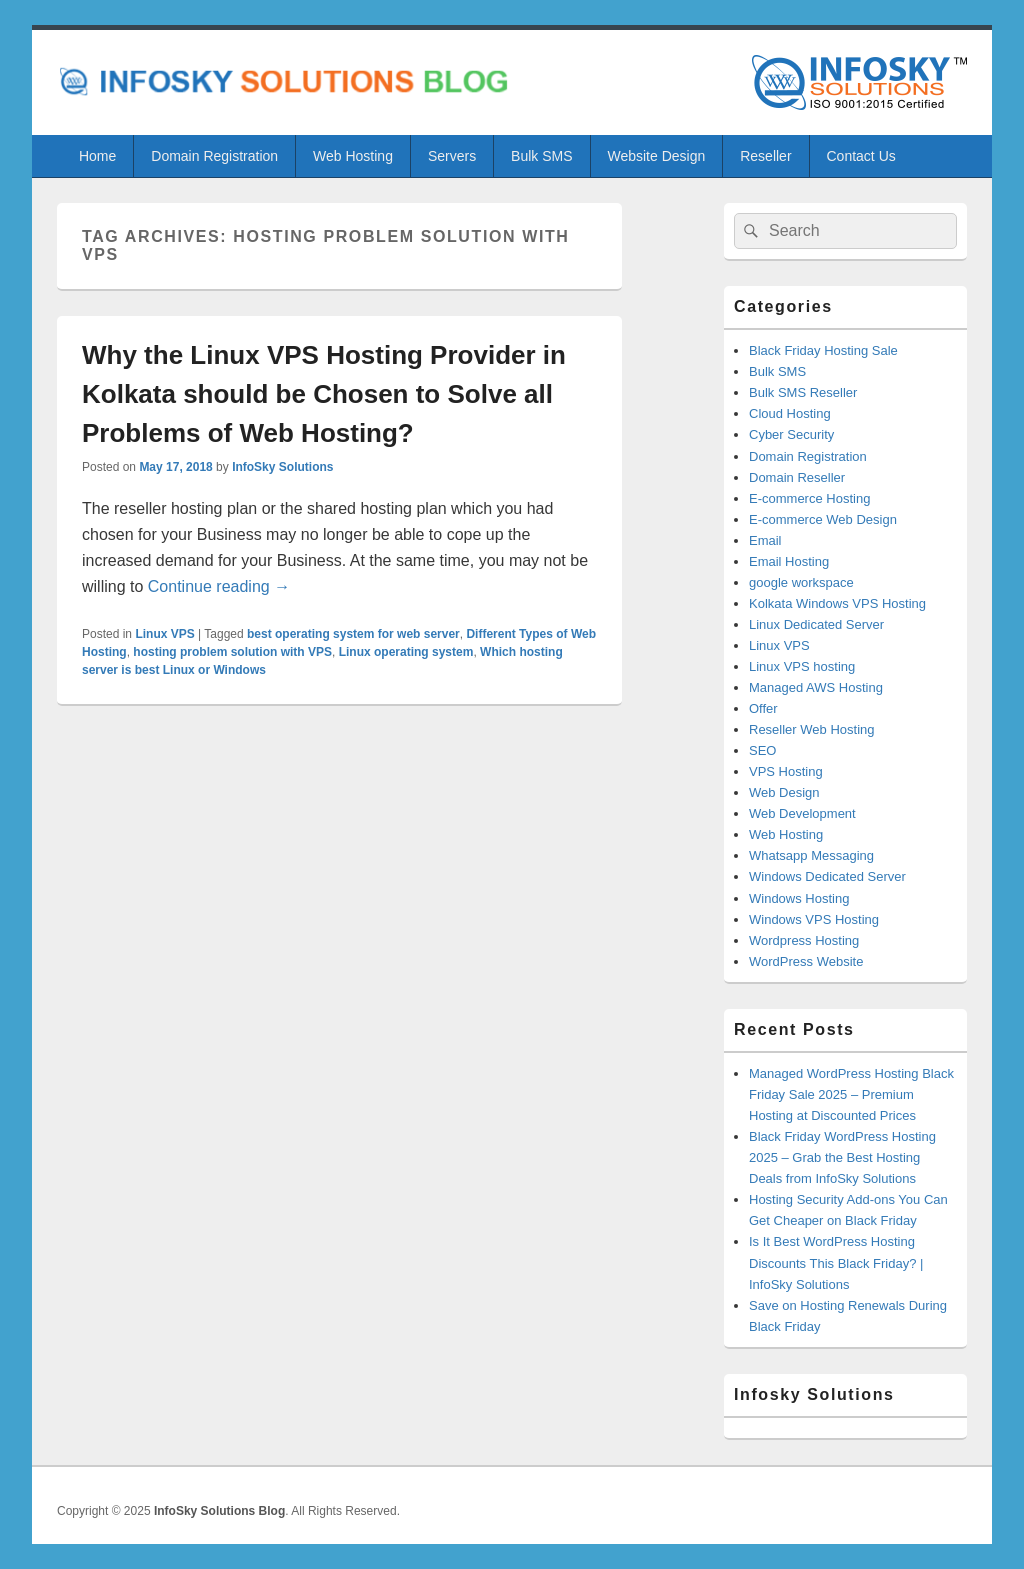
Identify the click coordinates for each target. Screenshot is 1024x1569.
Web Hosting (353, 156)
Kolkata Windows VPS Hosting (837, 603)
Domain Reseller (797, 477)
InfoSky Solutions (282, 467)
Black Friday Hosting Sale (823, 350)
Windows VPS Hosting (814, 919)
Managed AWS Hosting (816, 687)
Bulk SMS (541, 156)
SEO (762, 750)
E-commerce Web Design (823, 519)
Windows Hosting (799, 898)
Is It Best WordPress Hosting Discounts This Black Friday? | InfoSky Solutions (836, 1262)
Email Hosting (789, 561)
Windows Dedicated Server (827, 876)
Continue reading (219, 586)
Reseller (765, 156)
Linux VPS (164, 634)
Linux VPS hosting (802, 666)
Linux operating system (406, 652)
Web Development (802, 813)
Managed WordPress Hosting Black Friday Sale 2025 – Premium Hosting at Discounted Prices (851, 1094)
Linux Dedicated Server (816, 624)
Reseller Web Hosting (811, 729)
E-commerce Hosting (809, 498)
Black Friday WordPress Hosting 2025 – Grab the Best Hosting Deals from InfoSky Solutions (842, 1157)
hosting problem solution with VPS (232, 652)
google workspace (801, 582)
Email (765, 540)
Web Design (784, 792)
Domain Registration (214, 156)
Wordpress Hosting (804, 940)
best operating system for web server (353, 634)
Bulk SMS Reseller (803, 392)
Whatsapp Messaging (811, 855)
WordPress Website (806, 961)
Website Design (656, 156)
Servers (452, 156)
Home (97, 156)
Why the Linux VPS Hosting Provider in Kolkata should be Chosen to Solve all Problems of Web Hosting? (324, 394)
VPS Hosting (786, 771)
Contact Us (861, 156)
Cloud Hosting (790, 413)
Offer (763, 708)
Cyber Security (791, 434)
